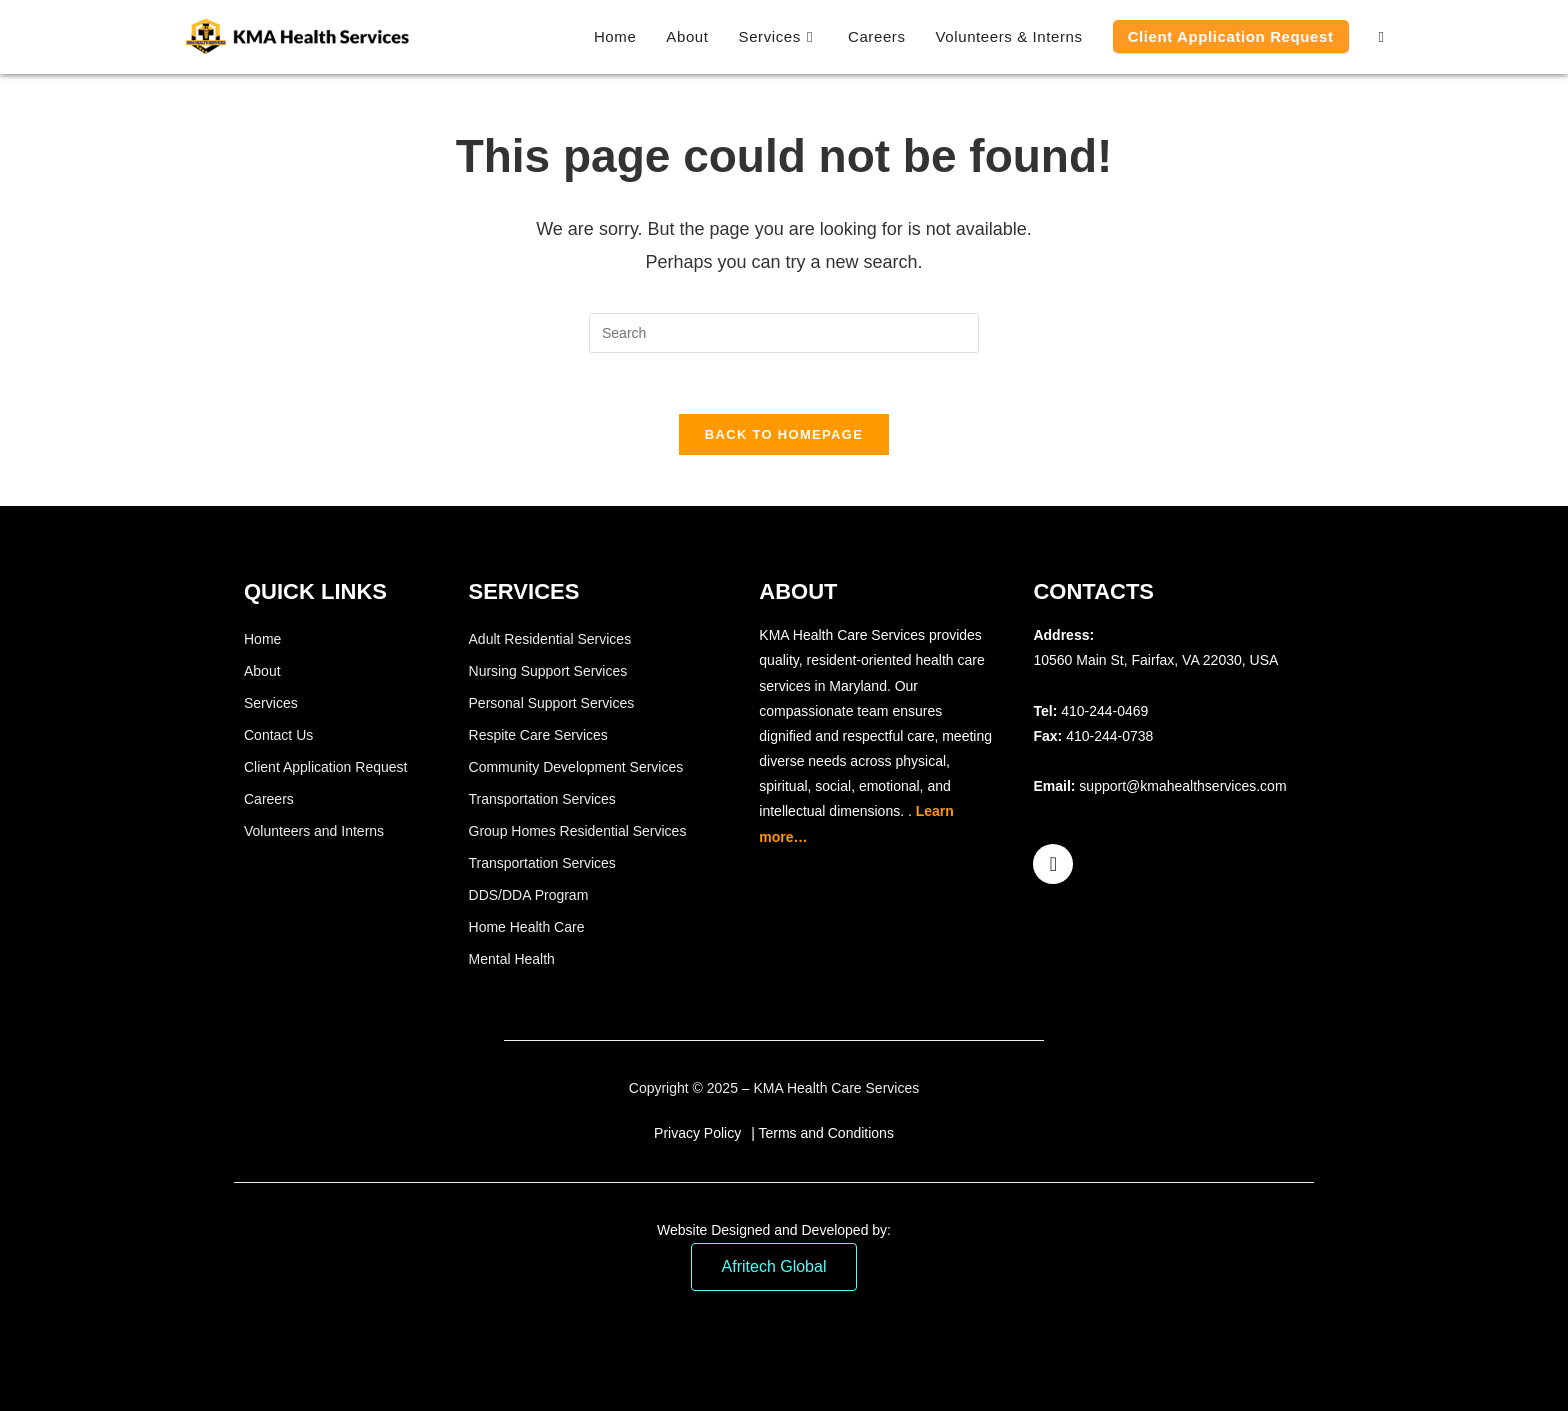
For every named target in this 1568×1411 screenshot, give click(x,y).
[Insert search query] (784, 333)
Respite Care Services (538, 735)
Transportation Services (542, 799)
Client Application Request (325, 767)
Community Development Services (576, 767)
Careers (269, 799)
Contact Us (278, 735)
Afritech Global (774, 1266)
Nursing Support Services (548, 671)
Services (271, 703)
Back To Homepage (784, 434)
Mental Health (512, 959)
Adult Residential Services (550, 639)
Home (262, 639)
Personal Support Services (552, 703)
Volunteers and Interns (314, 831)
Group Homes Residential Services (578, 831)
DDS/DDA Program (529, 895)
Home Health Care (527, 927)
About (262, 671)
